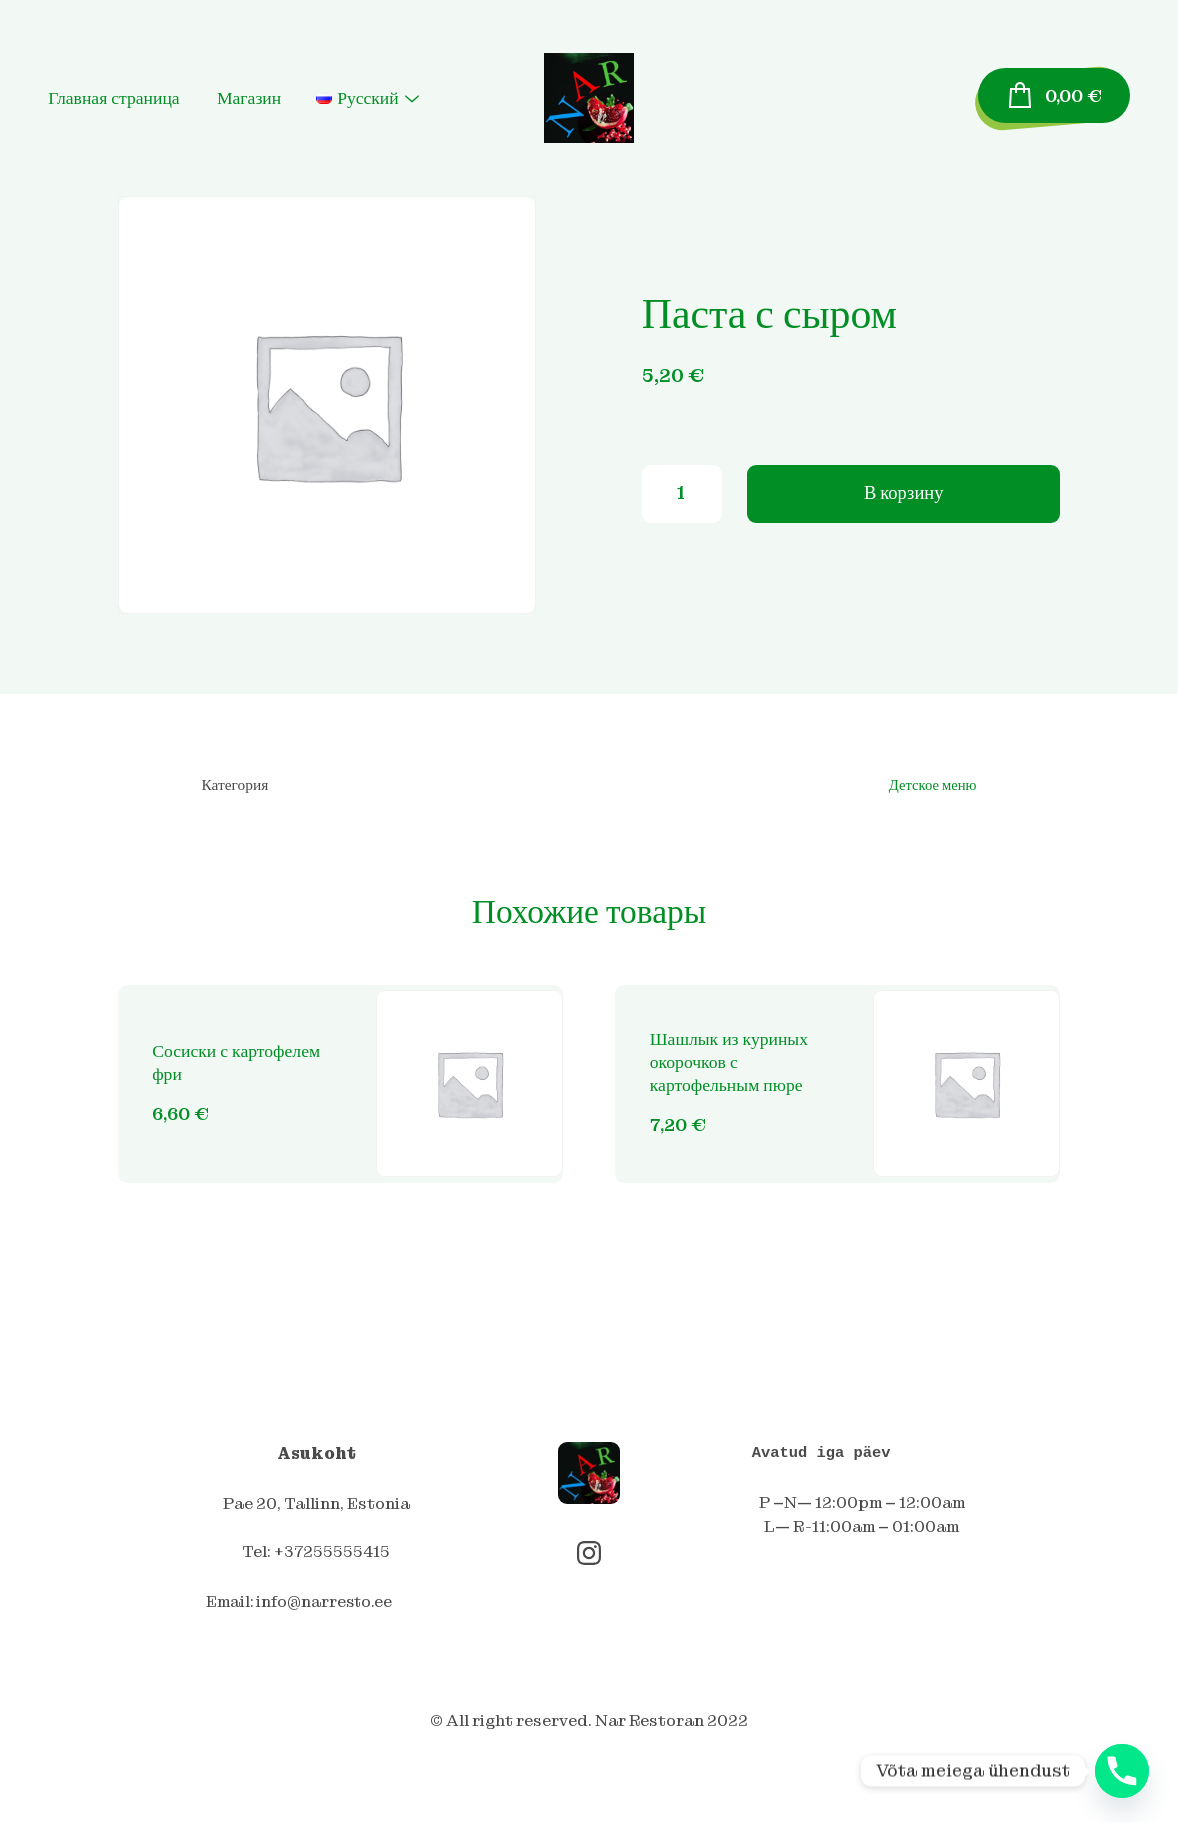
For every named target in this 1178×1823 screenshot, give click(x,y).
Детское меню (931, 786)
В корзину (904, 498)
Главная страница (145, 84)
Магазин (281, 84)
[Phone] (1122, 1771)
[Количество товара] (682, 499)
